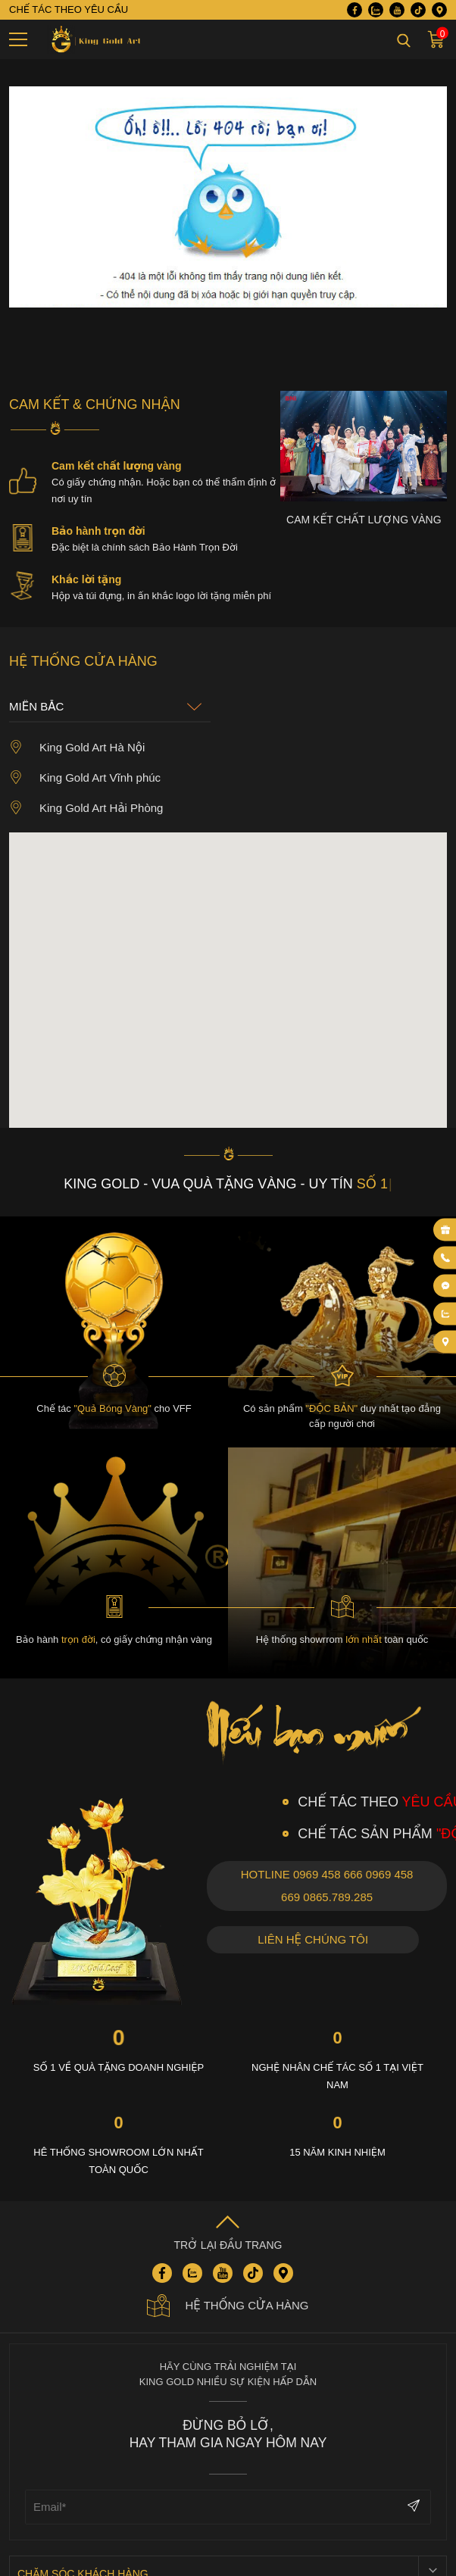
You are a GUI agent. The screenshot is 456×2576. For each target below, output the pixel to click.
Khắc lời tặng (86, 579)
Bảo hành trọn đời (98, 531)
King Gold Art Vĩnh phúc (85, 777)
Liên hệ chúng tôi (313, 1939)
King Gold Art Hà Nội (77, 747)
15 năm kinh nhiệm (337, 2152)
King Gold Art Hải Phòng (86, 807)
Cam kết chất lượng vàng (117, 466)
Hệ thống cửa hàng (227, 2305)
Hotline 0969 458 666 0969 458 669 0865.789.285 (327, 1885)
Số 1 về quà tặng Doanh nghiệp (118, 2067)
